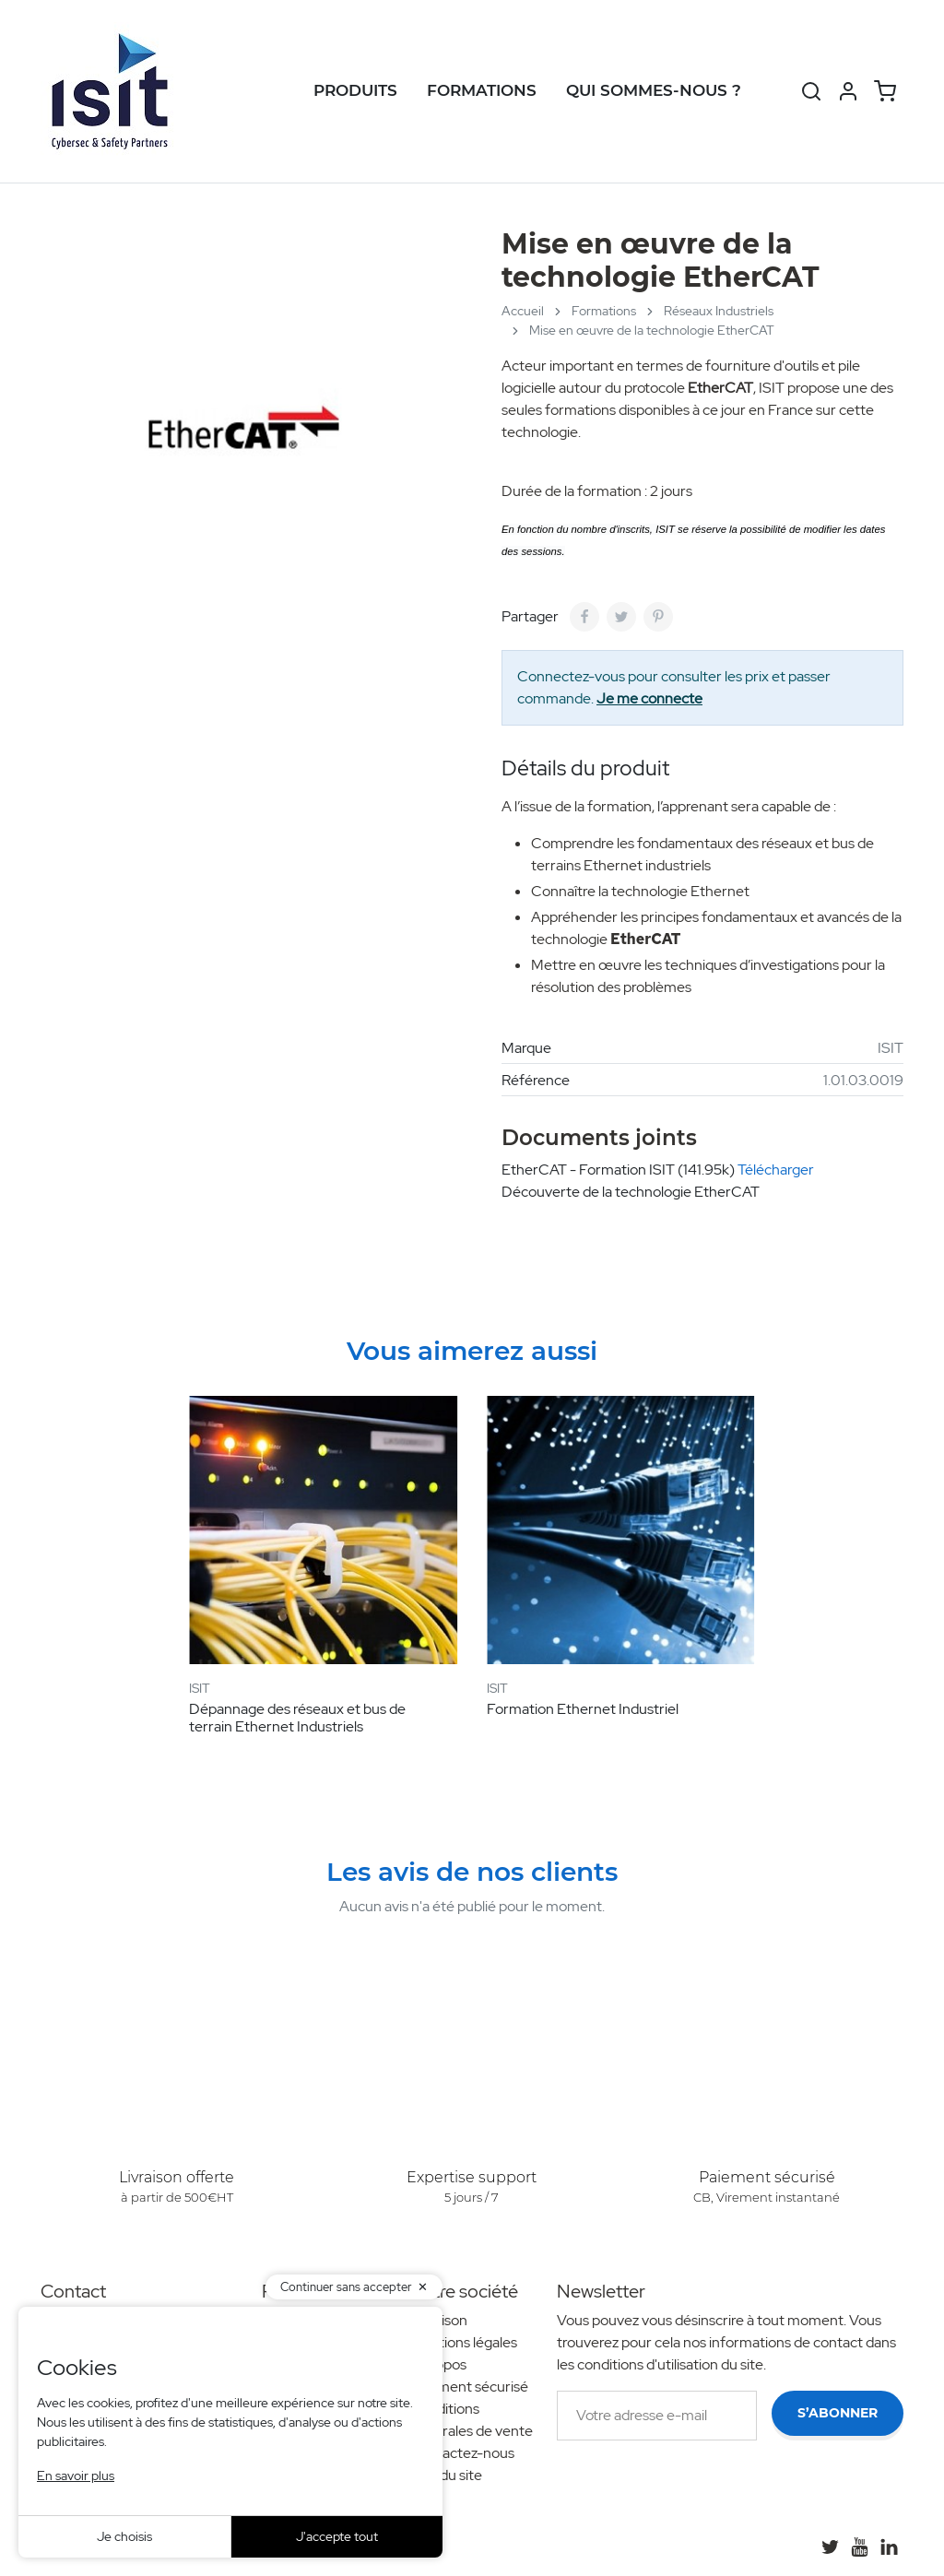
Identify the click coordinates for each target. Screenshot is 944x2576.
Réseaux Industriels (718, 310)
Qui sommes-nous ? (653, 90)
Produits (355, 90)
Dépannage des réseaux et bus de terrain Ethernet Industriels (297, 1717)
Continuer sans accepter (346, 2287)
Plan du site (445, 2475)
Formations (482, 90)
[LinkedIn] (888, 2546)
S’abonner (837, 2413)
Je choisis (124, 2536)
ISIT (890, 1048)
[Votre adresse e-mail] (657, 2415)
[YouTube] (859, 2546)
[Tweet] (621, 617)
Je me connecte (649, 698)
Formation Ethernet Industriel (582, 1709)
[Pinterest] (658, 617)
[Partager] (584, 617)
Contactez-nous (461, 2453)
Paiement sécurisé (468, 2386)
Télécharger (776, 1169)
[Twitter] (829, 2546)
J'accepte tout (337, 2536)
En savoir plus (75, 2475)
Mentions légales (463, 2342)
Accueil (523, 310)
